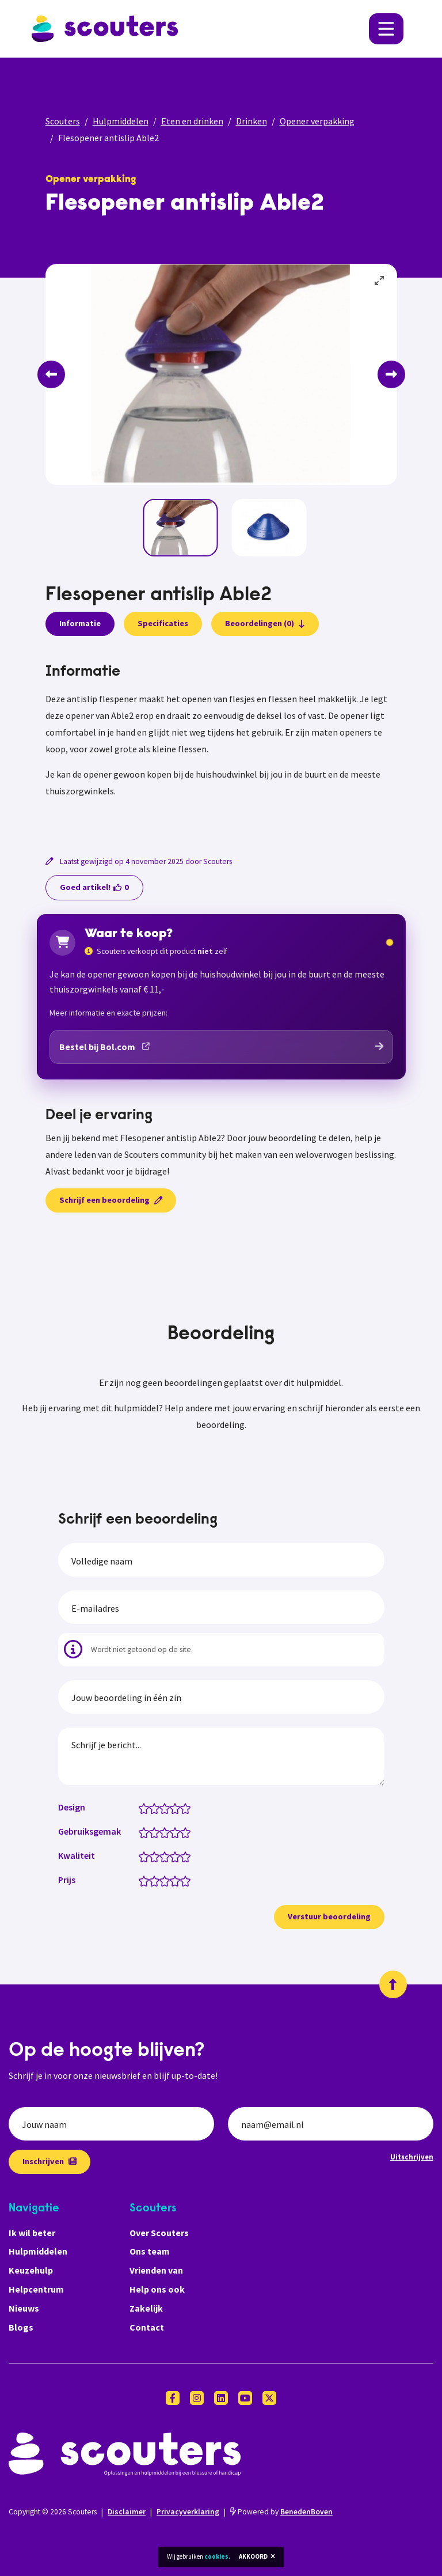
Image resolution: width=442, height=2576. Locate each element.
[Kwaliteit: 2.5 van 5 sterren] (162, 1856)
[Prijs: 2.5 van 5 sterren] (162, 1880)
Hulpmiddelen (120, 121)
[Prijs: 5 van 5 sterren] (187, 1880)
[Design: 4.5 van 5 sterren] (182, 1807)
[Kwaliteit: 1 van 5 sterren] (146, 1856)
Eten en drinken (192, 121)
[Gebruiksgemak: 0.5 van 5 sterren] (141, 1831)
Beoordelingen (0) (265, 623)
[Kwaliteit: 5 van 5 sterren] (187, 1856)
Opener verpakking (317, 121)
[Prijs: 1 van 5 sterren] (146, 1880)
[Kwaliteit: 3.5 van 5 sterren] (172, 1856)
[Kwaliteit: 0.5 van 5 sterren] (141, 1856)
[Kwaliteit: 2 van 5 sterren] (156, 1856)
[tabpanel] (221, 744)
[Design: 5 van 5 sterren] (187, 1807)
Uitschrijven (411, 2156)
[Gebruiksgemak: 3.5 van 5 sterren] (172, 1831)
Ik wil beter (32, 2232)
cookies (216, 2556)
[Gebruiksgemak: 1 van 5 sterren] (146, 1831)
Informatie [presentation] (80, 623)
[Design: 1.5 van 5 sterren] (151, 1807)
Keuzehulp (31, 2270)
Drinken (251, 121)
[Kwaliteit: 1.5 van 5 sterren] (151, 1856)
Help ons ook (157, 2289)
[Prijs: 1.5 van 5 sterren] (151, 1880)
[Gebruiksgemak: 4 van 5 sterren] (177, 1831)
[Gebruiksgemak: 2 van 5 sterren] (156, 1831)
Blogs (21, 2327)
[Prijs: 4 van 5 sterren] (177, 1880)
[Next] (391, 374)
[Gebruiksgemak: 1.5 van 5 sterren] (151, 1831)
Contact (146, 2327)
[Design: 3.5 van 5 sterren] (172, 1807)
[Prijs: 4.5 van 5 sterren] (182, 1880)
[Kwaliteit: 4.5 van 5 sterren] (182, 1856)
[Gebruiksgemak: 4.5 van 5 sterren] (182, 1831)
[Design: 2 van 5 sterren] (156, 1807)
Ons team (149, 2251)
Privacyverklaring (188, 2512)
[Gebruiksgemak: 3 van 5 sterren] (167, 1831)
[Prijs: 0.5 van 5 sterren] (141, 1880)
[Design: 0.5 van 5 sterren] (141, 1807)
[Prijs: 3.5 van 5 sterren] (172, 1880)
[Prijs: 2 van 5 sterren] (156, 1880)
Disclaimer (127, 2512)
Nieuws (24, 2308)
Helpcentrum (36, 2289)
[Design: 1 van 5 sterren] (146, 1807)
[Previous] (51, 374)
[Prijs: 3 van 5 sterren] (167, 1880)
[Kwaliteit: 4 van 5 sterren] (177, 1856)
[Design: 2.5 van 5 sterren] (162, 1807)
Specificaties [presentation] (163, 623)
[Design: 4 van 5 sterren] (177, 1807)
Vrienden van (156, 2270)
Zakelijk (146, 2308)
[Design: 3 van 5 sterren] (167, 1807)
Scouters (62, 121)
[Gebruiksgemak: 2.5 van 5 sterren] (162, 1831)
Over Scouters (159, 2232)
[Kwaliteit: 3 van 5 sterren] (167, 1856)
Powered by (281, 2512)
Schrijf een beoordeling (110, 1200)
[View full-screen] (379, 281)
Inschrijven (49, 2161)
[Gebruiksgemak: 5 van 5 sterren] (187, 1831)
